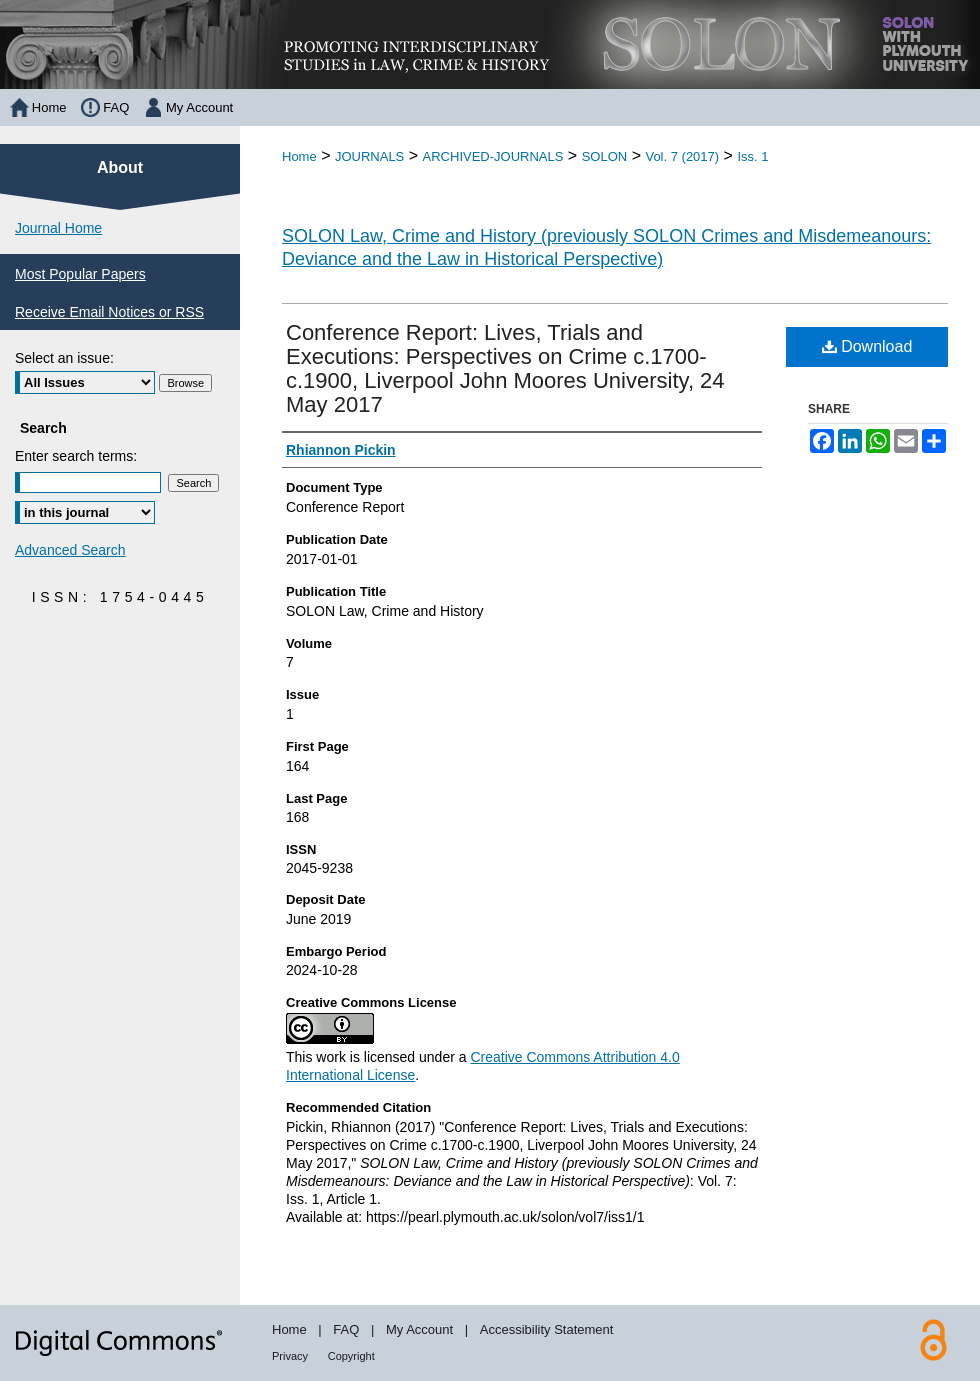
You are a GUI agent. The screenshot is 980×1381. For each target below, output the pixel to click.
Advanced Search (70, 550)
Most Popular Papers (80, 274)
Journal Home (58, 228)
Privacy (290, 1356)
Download (867, 346)
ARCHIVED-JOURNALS (493, 156)
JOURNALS (369, 156)
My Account (419, 1329)
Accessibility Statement (547, 1329)
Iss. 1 (752, 156)
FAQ (346, 1329)
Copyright (351, 1356)
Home (299, 156)
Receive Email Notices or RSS (109, 312)
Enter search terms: (76, 456)
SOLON (605, 156)
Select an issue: (64, 358)
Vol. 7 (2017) (682, 156)
